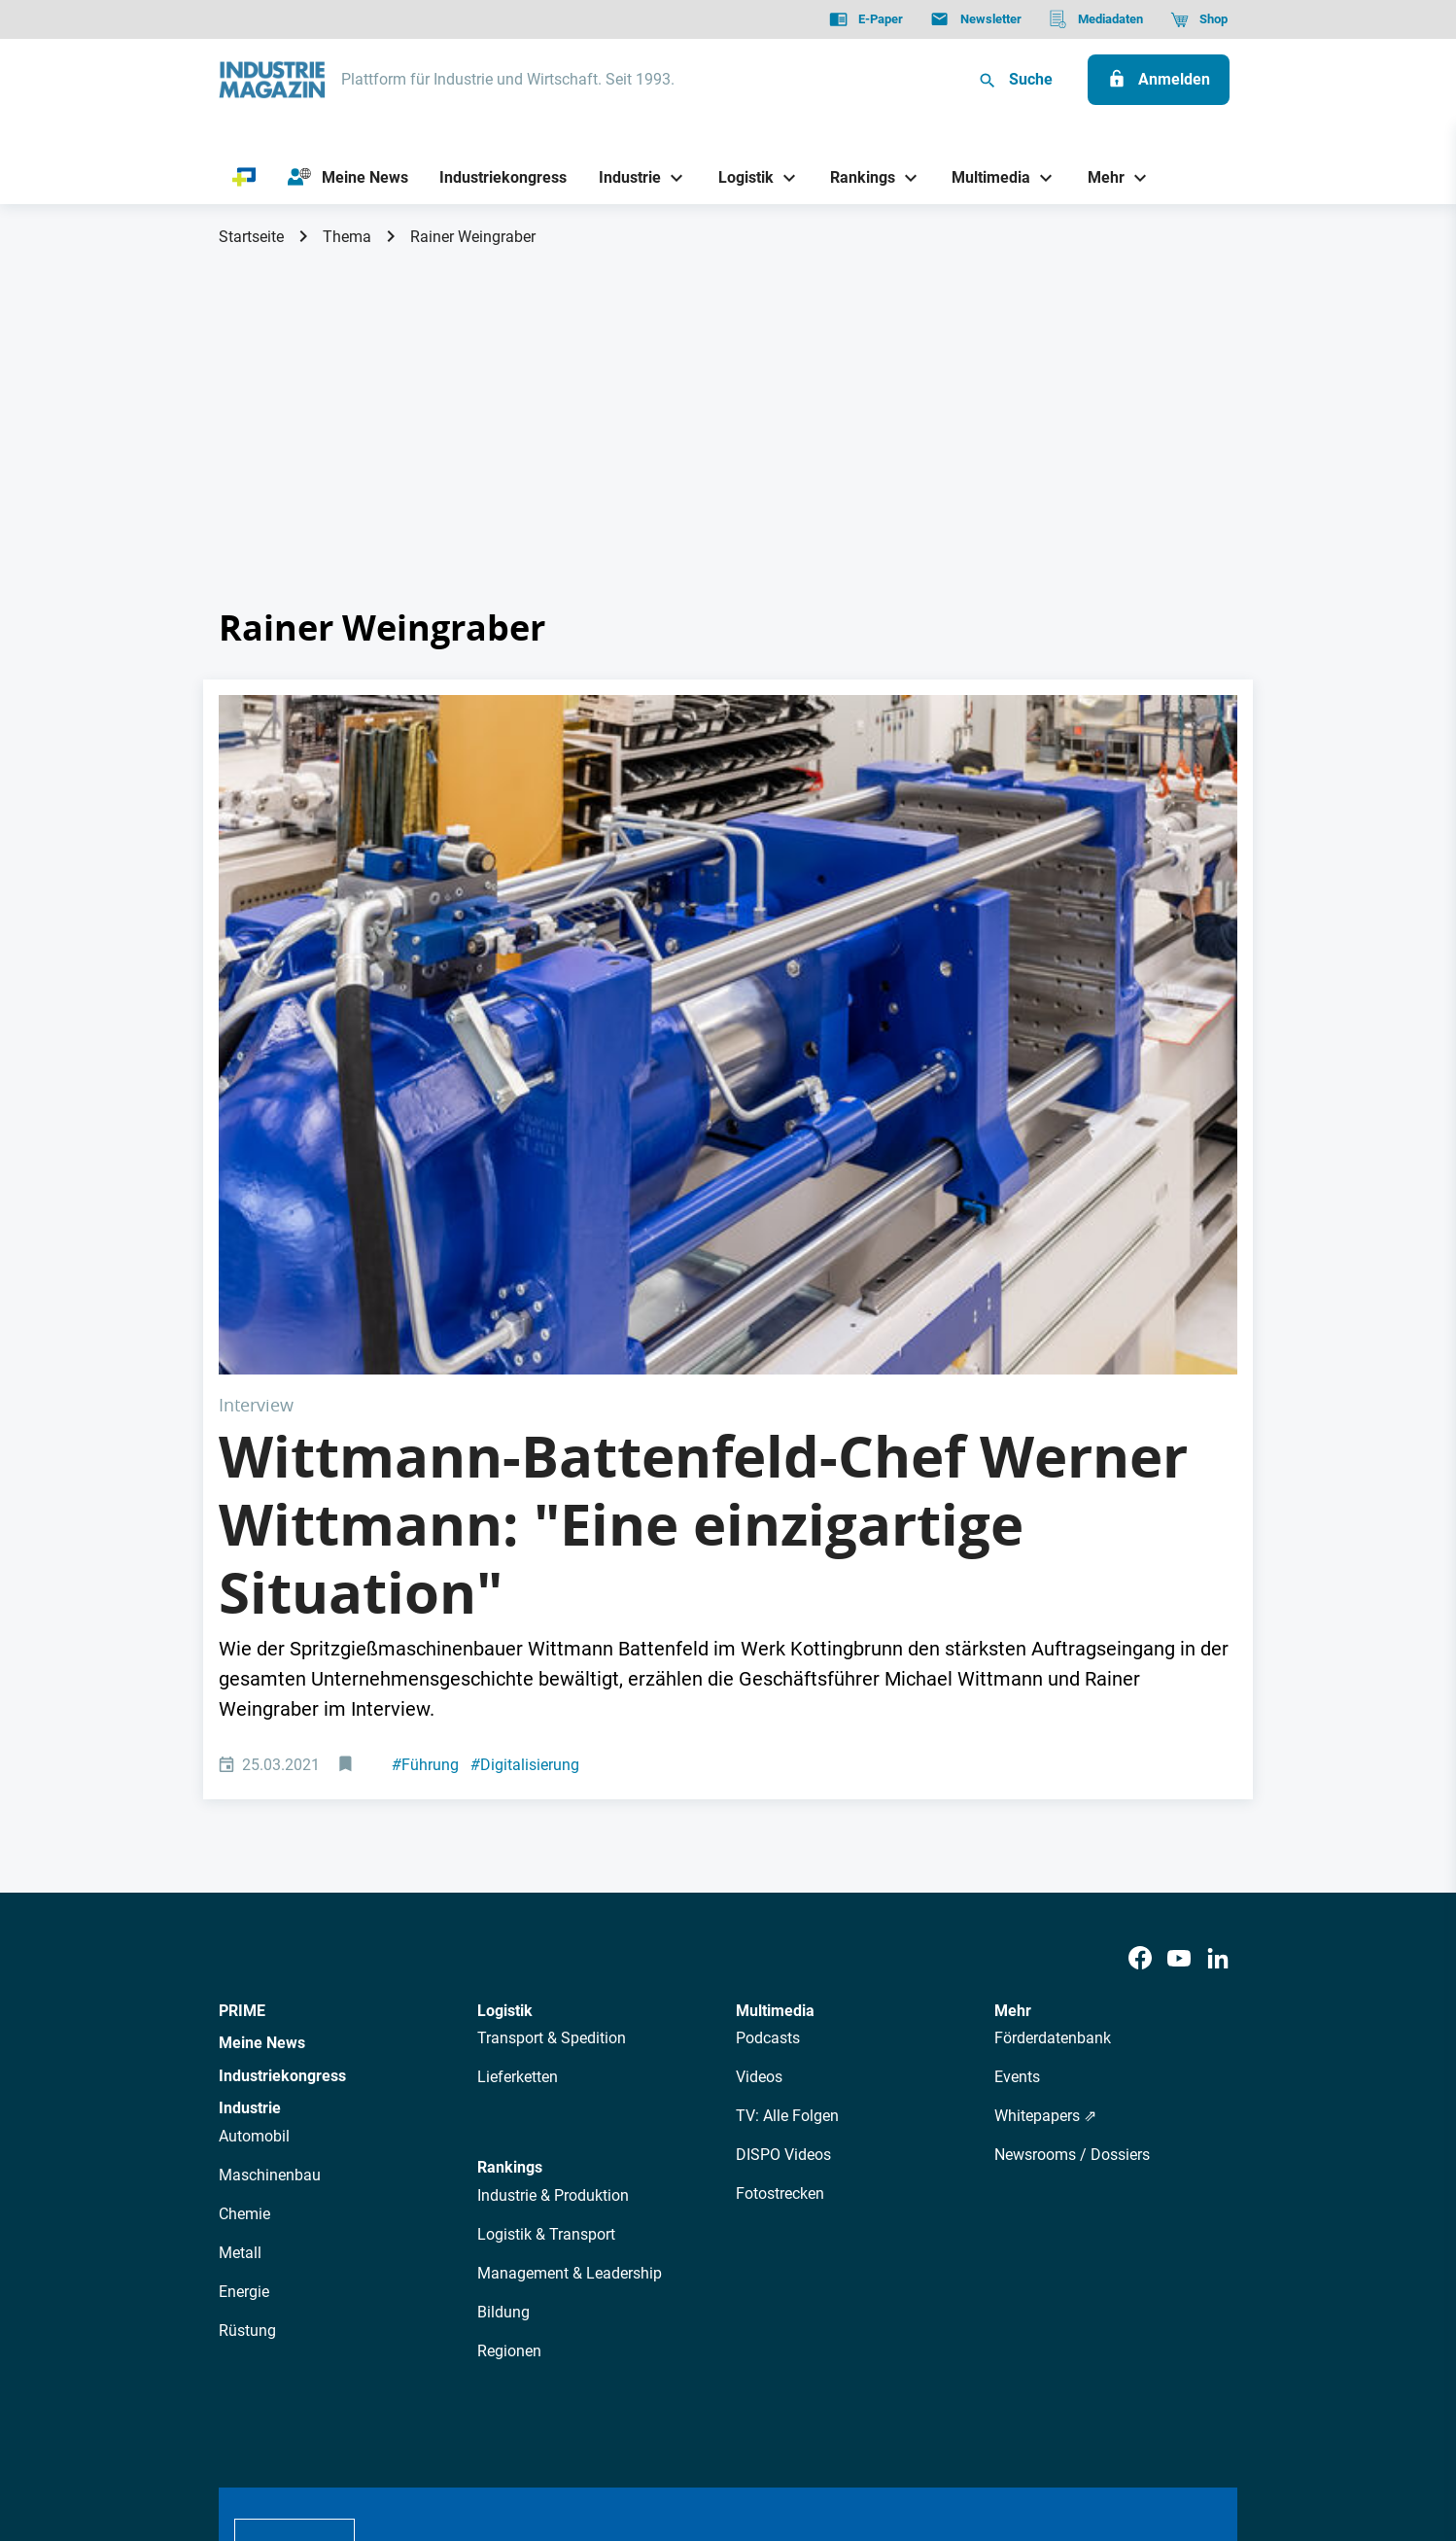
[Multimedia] (984, 177)
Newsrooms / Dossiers (1072, 1815)
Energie (244, 1952)
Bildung (503, 1972)
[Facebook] (1140, 1619)
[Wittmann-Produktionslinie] (728, 864)
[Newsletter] (975, 19)
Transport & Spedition (551, 1698)
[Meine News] (348, 178)
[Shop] (1199, 19)
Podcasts (768, 1698)
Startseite (251, 236)
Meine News (262, 1703)
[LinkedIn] (1218, 1619)
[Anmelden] (1159, 79)
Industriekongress (282, 1735)
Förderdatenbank (1052, 1698)
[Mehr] (1098, 177)
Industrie (250, 1768)
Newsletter (588, 2254)
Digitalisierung (524, 1424)
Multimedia (775, 1670)
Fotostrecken (780, 1854)
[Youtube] (1179, 1619)
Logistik (505, 1670)
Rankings (509, 1828)
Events (1017, 1737)
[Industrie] (623, 177)
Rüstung (247, 1991)
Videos (759, 1737)
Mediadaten (792, 2254)
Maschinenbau (270, 1836)
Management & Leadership (569, 1933)
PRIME (242, 1670)
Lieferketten (517, 1737)
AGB (351, 2428)
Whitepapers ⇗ (1045, 1776)
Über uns (416, 2254)
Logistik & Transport (546, 1894)
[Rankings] (855, 177)
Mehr (1012, 1670)
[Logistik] (738, 177)
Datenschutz (277, 2428)
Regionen (509, 2010)
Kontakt (501, 2428)
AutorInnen (499, 2254)
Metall (240, 1913)
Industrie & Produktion (553, 1855)
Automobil (254, 1797)
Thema (347, 236)
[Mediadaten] (1096, 19)
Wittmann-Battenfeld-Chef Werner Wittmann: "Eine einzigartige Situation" (703, 1184)
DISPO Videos (783, 1815)
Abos (657, 2254)
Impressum (420, 2428)
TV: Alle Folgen (787, 1776)
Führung (425, 1424)
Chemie (244, 1874)
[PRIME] (244, 178)
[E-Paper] (866, 19)
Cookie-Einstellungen (614, 2428)
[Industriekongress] (503, 177)
